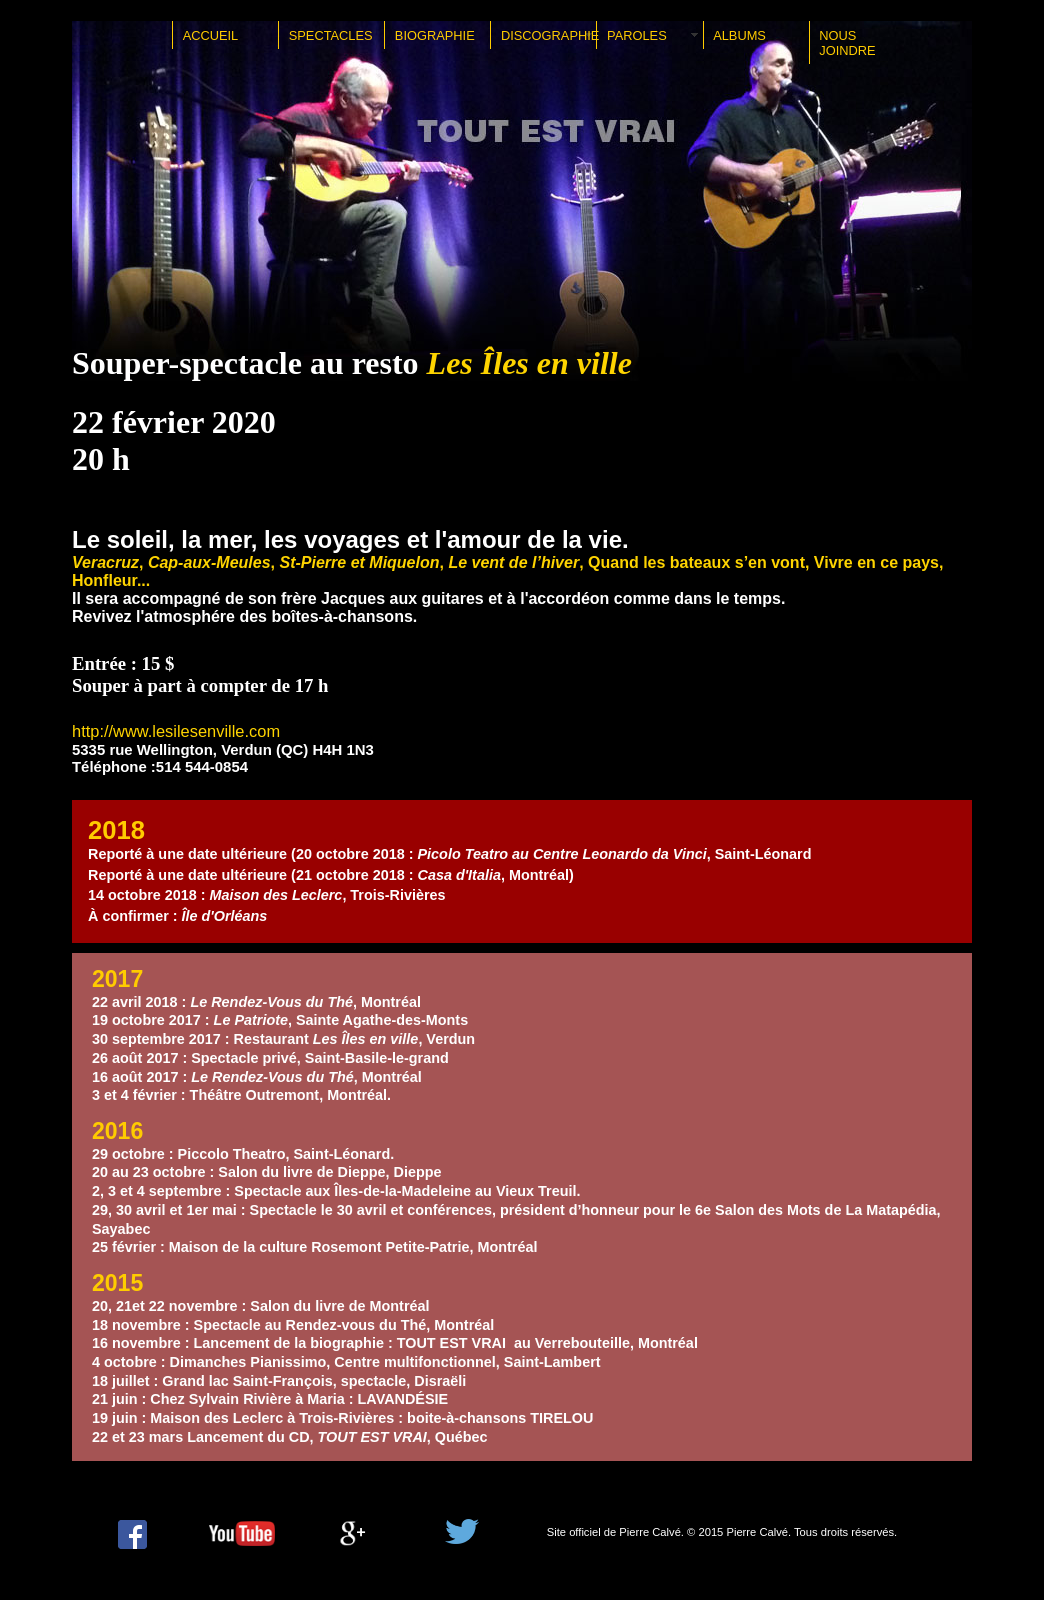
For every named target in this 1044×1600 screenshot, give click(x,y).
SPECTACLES (331, 35)
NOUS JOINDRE (847, 43)
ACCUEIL (211, 35)
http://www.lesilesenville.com (176, 731)
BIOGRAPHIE (435, 35)
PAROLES (637, 35)
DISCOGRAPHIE (548, 35)
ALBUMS (739, 35)
